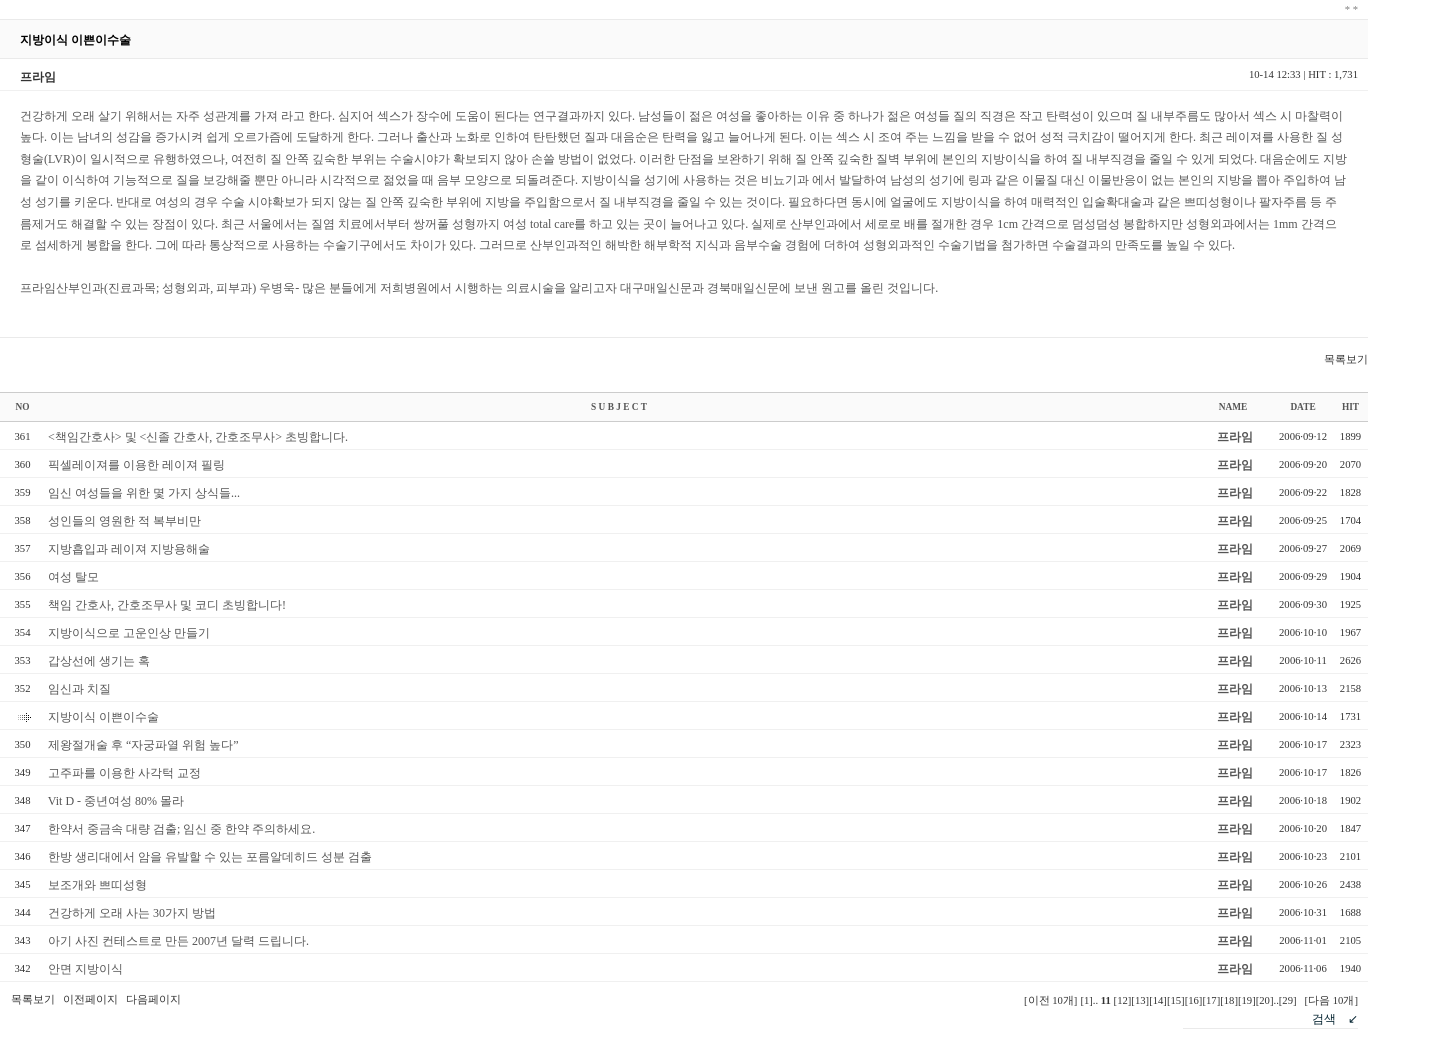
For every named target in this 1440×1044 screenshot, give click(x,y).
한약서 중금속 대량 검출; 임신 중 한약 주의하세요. (181, 829)
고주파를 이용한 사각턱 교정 (124, 773)
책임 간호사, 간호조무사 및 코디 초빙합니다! (167, 605)
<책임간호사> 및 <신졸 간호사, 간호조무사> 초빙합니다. (198, 437)
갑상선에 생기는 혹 (99, 661)
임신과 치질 (79, 689)
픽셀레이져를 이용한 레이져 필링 (136, 465)
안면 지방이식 (85, 969)
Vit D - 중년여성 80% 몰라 (116, 801)
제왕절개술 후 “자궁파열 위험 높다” (143, 745)
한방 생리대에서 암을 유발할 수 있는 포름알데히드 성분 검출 (210, 857)
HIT (1350, 407)
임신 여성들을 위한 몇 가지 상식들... (144, 493)
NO (23, 407)
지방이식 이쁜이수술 (103, 717)
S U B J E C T (619, 407)
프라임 (1235, 437)
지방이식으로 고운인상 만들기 (129, 633)
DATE (1302, 407)
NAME (1233, 407)
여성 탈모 (73, 577)
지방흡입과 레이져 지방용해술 (129, 549)
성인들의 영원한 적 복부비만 (124, 521)
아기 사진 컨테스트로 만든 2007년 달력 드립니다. (178, 941)
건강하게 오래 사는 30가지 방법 (132, 913)
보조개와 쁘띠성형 (97, 885)
